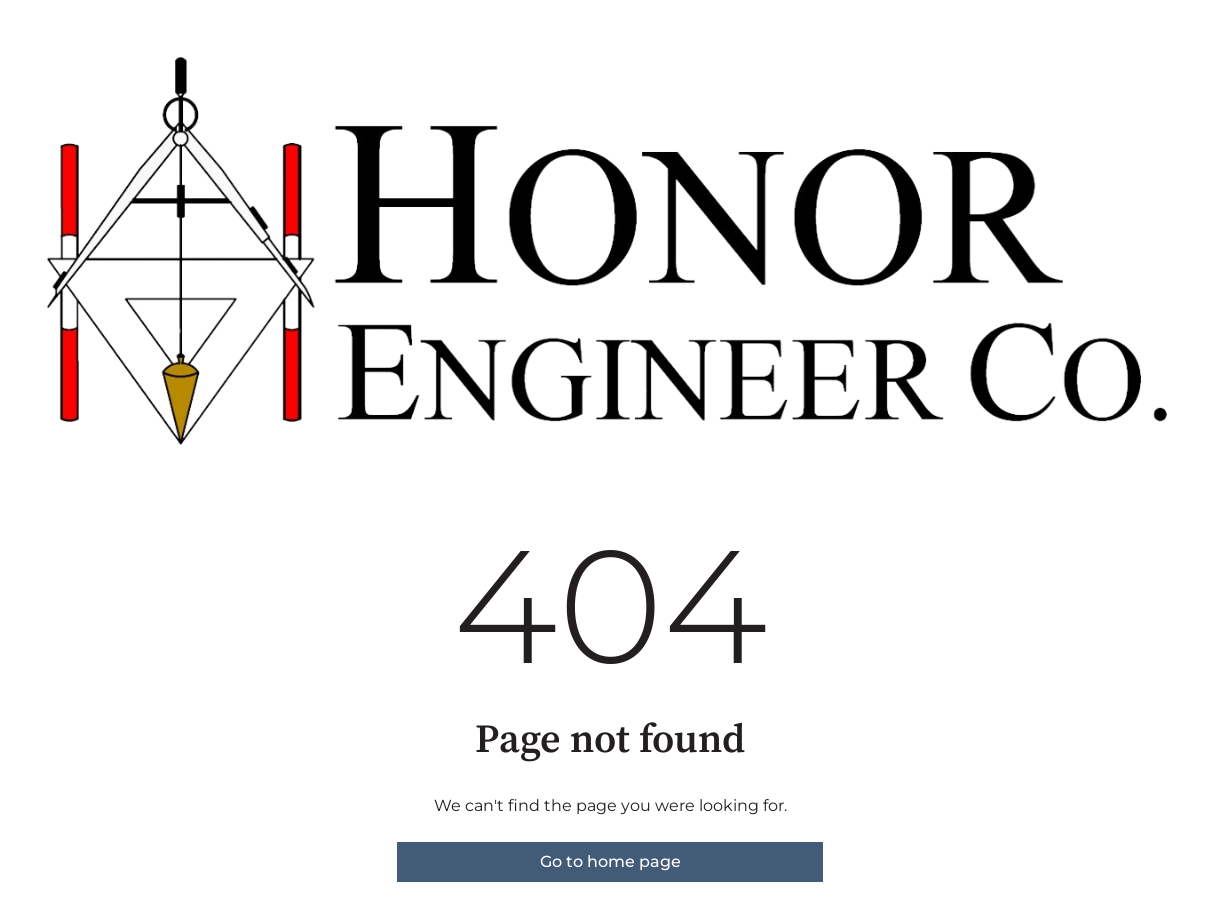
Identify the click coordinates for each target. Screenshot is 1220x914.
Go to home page (610, 861)
